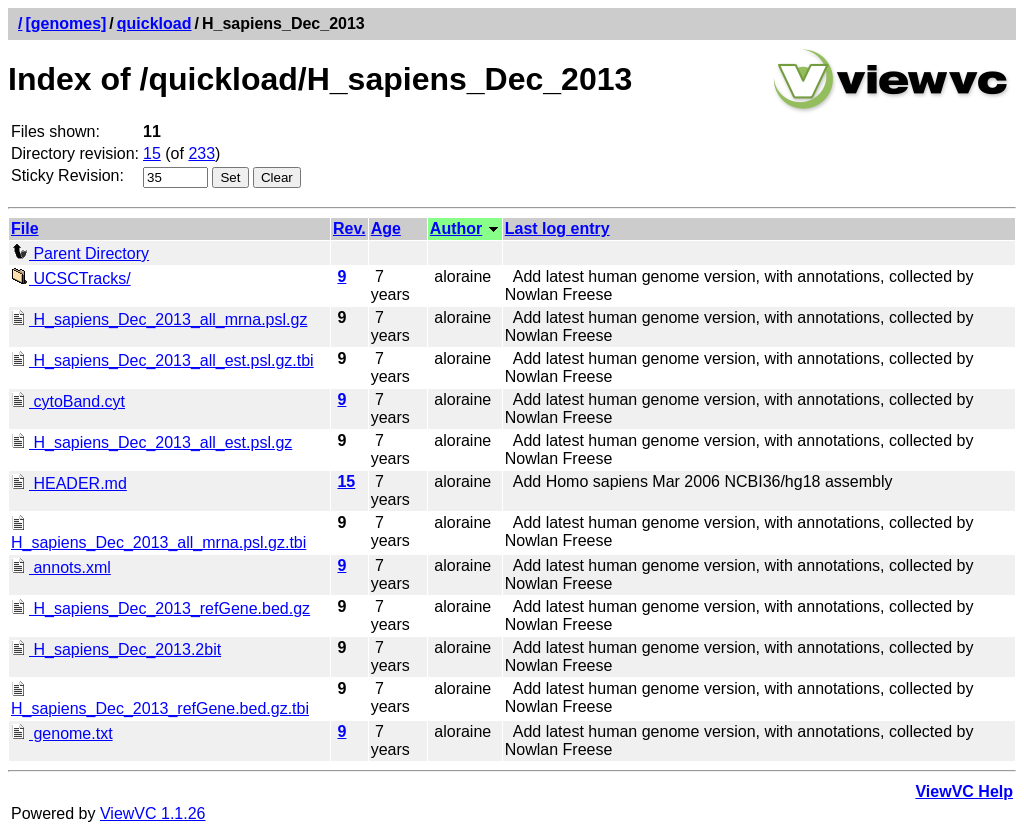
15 (152, 153)
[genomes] (65, 23)
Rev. (349, 228)
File (25, 228)
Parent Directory (80, 253)
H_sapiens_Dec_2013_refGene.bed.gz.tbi (160, 699)
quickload (154, 23)
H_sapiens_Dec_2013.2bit (116, 649)
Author (456, 228)
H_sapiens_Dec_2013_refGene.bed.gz (160, 608)
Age (386, 228)
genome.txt (62, 733)
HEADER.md (69, 483)
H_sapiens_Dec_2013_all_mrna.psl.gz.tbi (158, 533)
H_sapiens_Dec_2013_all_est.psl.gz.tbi (162, 360)
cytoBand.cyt (68, 401)
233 (201, 153)
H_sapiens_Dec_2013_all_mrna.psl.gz (159, 319)
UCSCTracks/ (71, 278)
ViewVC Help (964, 791)
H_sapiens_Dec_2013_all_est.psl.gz (151, 442)
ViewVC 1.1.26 (153, 813)
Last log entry (557, 228)
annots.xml (61, 567)
